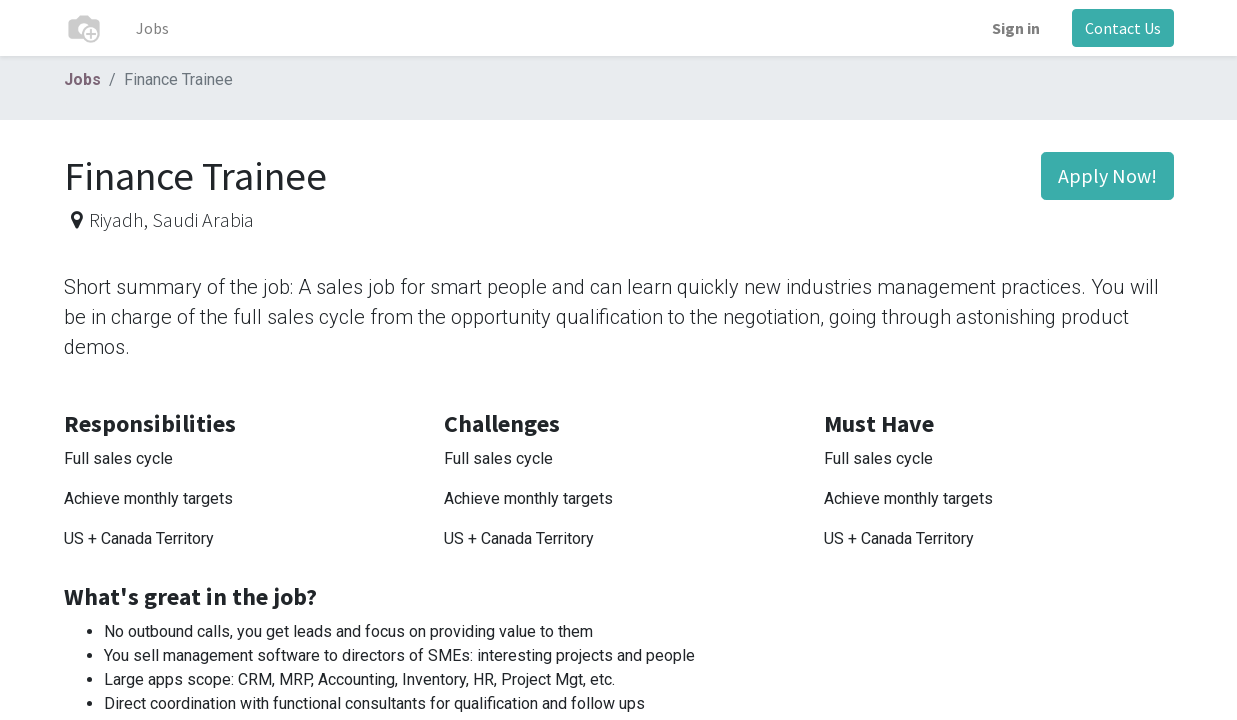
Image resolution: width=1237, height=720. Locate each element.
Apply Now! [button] (1107, 175)
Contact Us (1123, 28)
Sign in (1016, 28)
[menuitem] (152, 28)
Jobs (82, 79)
